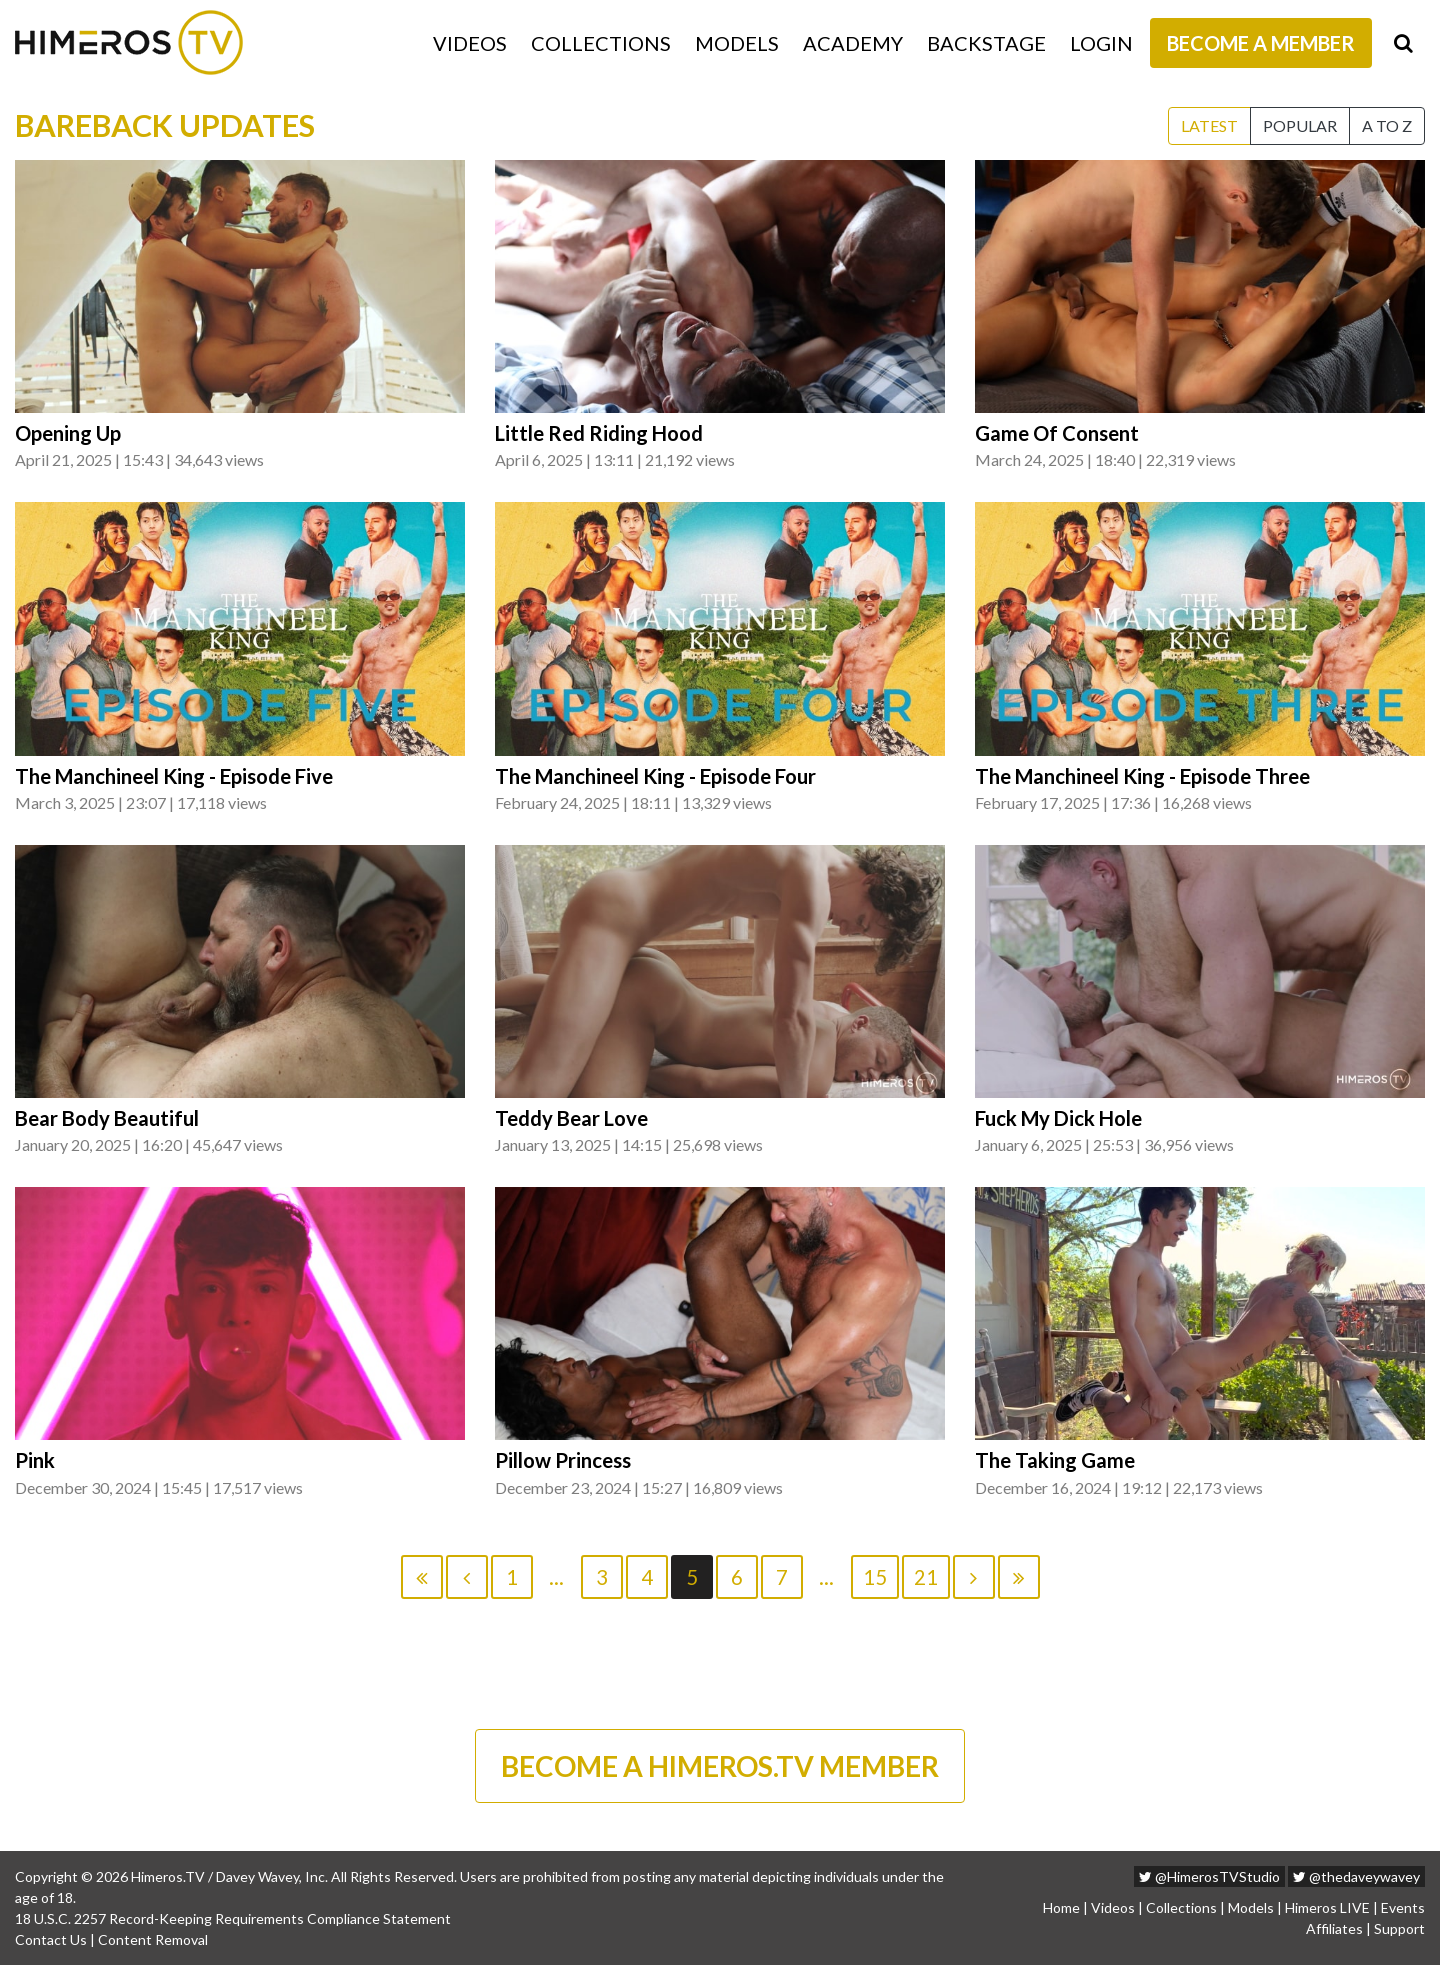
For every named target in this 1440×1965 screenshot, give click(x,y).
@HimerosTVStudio (1209, 1876)
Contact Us (51, 1939)
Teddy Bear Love (571, 1118)
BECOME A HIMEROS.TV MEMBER (720, 1766)
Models (737, 43)
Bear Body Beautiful (107, 1118)
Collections (601, 43)
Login (1101, 43)
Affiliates (1334, 1928)
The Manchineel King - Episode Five (174, 776)
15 (875, 1577)
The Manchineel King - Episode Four (655, 776)
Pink (35, 1460)
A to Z (1387, 125)
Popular (1300, 125)
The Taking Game (1055, 1460)
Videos (470, 43)
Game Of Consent (1057, 433)
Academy (853, 43)
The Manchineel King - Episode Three (1142, 776)
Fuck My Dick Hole (1058, 1118)
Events (1403, 1907)
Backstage (986, 43)
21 (926, 1577)
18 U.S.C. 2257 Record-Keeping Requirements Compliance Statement (233, 1918)
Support (1399, 1928)
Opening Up (68, 433)
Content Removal (153, 1939)
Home (1061, 1907)
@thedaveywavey (1356, 1876)
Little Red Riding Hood (599, 433)
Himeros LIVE (1327, 1907)
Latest (1209, 125)
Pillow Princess (563, 1460)
